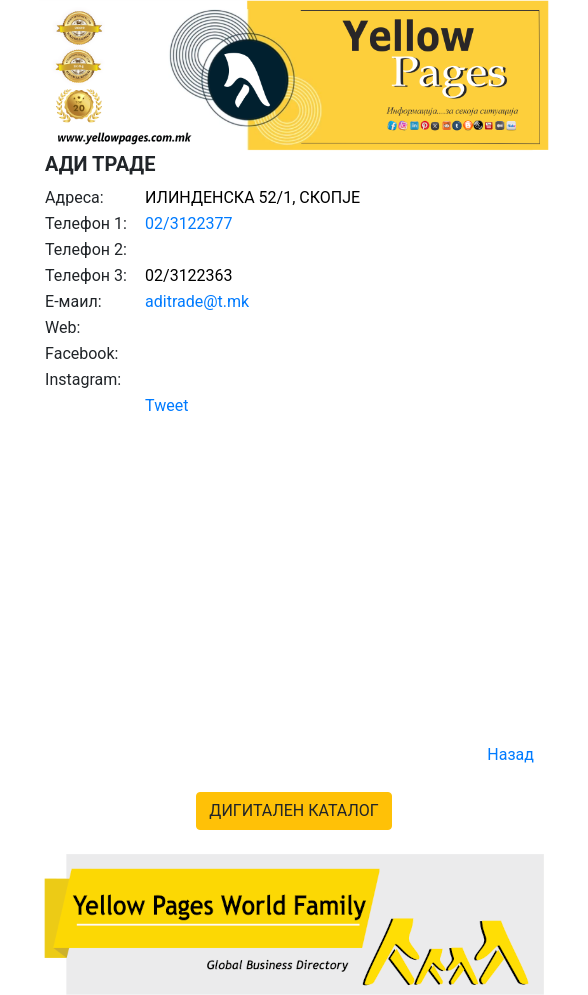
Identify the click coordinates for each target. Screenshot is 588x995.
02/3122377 (189, 223)
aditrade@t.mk (197, 301)
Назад (510, 754)
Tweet (166, 405)
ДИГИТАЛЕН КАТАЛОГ (293, 810)
